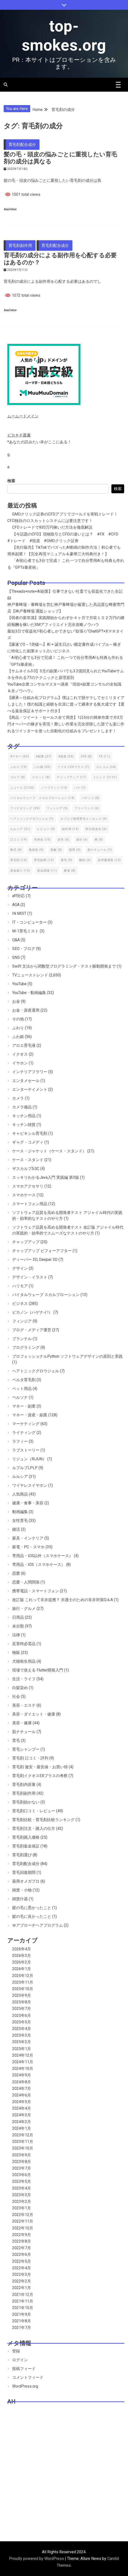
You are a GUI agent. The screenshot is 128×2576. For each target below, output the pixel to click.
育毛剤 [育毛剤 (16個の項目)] (18, 860)
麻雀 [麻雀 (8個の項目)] (70, 870)
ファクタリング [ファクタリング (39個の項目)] (25, 808)
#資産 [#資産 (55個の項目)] (66, 756)
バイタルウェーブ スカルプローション (45, 1294)
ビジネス (20, 1303)
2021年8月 (21, 2321)
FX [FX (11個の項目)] (104, 756)
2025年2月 (21, 2042)
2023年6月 (21, 2174)
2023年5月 (21, 2181)
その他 (18, 1019)
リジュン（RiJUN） (29, 1459)
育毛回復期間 (24, 1872)
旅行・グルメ (24, 1608)
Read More (10, 209)
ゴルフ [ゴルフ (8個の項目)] (17, 777)
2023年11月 (22, 2141)
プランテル (22, 1338)
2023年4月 (21, 2188)
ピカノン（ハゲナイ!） (32, 1312)
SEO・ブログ (23, 948)
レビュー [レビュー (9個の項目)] (46, 829)
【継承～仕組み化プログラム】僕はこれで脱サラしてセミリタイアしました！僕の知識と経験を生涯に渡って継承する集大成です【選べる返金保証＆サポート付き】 (65, 704)
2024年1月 (21, 2128)
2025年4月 (21, 2028)
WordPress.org (25, 2386)
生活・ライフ (24, 1679)
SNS (16, 957)
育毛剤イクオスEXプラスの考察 (40, 1775)
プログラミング (25, 1347)
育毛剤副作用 (20, 245)
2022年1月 (21, 2287)
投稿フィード (24, 2368)
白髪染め (20, 1687)
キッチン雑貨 (24, 1124)
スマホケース (24, 1195)
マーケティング (25, 1423)
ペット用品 (22, 1388)
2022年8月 (21, 2241)
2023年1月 (21, 2208)
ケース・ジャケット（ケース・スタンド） (49, 1151)
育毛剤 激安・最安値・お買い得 (40, 1767)
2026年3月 (21, 1955)
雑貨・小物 (22, 1890)
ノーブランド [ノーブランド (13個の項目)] (54, 787)
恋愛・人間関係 (25, 1582)
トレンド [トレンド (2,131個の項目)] (105, 777)
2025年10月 (22, 1989)
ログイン (20, 2360)
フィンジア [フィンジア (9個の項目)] (57, 808)
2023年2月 (21, 2201)
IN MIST (19, 913)
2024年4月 (21, 2108)
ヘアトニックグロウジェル (35, 1371)
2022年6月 (21, 2254)
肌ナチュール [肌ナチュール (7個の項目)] (100, 849)
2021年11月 (22, 2301)
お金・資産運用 (25, 1010)
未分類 (18, 1626)
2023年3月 (21, 2195)
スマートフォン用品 (29, 1203)
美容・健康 (22, 1723)
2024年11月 (22, 2062)
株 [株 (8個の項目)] (99, 839)
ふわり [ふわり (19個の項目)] (18, 767)
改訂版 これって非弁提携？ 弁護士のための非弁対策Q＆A (62, 1599)
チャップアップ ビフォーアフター (42, 1250)
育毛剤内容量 (24, 1784)
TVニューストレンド (30, 975)
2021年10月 (22, 2307)
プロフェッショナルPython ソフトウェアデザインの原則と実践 (67, 1356)
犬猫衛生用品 (24, 1661)
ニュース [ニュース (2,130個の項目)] (22, 787)
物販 (16, 1652)
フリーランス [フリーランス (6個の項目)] (87, 808)
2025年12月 (22, 1975)
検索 (11, 481)
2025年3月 (21, 2035)
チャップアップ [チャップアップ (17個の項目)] (71, 777)
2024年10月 (22, 2068)
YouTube (19, 984)
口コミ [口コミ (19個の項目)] (18, 839)
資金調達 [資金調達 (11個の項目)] (47, 870)
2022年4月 (21, 2268)
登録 (16, 2351)
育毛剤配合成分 (22, 144)
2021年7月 (21, 2327)
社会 (16, 1696)
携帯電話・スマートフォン (35, 1591)
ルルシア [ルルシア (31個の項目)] (20, 829)
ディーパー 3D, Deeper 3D (35, 1259)
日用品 (18, 1617)
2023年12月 (22, 2135)
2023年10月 (22, 2148)
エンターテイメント (29, 1089)
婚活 (16, 1529)
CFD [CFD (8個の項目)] (86, 756)
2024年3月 (21, 2115)
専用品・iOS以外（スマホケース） (42, 1555)
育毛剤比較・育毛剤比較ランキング (43, 1819)
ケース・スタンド (27, 1159)
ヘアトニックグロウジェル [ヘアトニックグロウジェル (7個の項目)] (32, 818)
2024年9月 (21, 2075)
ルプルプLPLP (25, 1467)
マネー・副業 (24, 1406)
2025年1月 (21, 2048)
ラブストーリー (25, 1450)
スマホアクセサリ (27, 1186)
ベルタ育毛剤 (24, 1379)
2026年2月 (21, 1962)
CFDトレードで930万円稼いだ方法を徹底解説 (52, 527)
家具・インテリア (27, 1538)
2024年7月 (21, 2088)
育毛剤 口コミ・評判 (30, 1758)
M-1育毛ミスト (25, 931)
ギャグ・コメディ (27, 1142)
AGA (16, 904)
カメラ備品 (22, 1107)
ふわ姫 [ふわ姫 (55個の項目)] (42, 767)
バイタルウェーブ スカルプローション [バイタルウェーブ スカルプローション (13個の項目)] (42, 798)
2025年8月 (21, 2002)
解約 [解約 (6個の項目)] (85, 860)
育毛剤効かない (25, 1802)
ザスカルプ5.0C (25, 1168)
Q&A (16, 940)
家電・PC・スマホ (28, 1547)
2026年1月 (21, 1968)
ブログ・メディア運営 (31, 1330)
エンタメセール (25, 1080)
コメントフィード (27, 2377)
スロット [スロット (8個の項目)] (41, 777)
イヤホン (20, 1063)
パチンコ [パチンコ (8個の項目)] (90, 798)
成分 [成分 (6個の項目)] (82, 839)
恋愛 (16, 1573)
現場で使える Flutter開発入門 (37, 1670)
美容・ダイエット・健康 (33, 1714)
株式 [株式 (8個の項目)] (16, 849)
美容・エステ (24, 1705)
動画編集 (20, 1511)
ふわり (18, 1028)
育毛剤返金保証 (25, 1846)
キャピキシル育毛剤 (29, 1133)
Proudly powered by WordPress (37, 2558)
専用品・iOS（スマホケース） (38, 1564)
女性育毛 (20, 1520)
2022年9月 (21, 2234)
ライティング (24, 1432)
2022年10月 (22, 2228)
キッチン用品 (24, 1115)
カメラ (18, 1098)
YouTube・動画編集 (29, 992)
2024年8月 (21, 2082)
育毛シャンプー (25, 1749)
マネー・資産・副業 (29, 1415)
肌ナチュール (24, 1731)
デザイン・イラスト (29, 1277)
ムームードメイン (23, 416)
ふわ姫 (18, 1036)
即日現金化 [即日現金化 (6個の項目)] (96, 829)
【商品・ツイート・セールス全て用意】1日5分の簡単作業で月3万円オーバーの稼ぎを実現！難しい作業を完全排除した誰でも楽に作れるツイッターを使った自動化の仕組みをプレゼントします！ (65, 724)
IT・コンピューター (29, 922)
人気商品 (20, 1494)
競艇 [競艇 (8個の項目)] (56, 849)
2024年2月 (21, 2121)
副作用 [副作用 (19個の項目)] (70, 829)
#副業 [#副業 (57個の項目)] (43, 756)
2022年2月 (21, 2281)
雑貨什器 (20, 1899)
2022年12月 (22, 2214)
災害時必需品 (24, 1643)
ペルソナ (20, 1397)
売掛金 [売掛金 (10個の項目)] (42, 839)
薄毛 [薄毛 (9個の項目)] (66, 860)
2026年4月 (21, 1949)
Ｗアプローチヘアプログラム (37, 1925)
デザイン (20, 1268)
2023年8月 (21, 2161)
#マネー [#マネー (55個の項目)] (19, 756)
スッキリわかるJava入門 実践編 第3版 (45, 1177)
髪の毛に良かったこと (31, 1916)
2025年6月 (21, 2015)
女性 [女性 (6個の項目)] (63, 839)
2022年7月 (21, 2248)
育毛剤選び (22, 1855)
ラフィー (20, 1441)
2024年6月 (21, 2095)
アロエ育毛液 (24, 1045)
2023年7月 (21, 2168)
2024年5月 (21, 2101)
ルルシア (20, 1476)
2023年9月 (21, 2155)
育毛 (16, 1740)
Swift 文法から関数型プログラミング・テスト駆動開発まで (64, 966)
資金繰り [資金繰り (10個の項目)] (20, 870)
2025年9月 (21, 1995)
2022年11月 (22, 2221)
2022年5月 (21, 2261)
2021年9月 (21, 2314)
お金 (16, 1001)
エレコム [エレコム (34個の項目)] (106, 767)
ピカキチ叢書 (19, 435)
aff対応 (18, 896)
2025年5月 (21, 2022)
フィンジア (22, 1321)
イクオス (20, 1054)
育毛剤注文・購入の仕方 (33, 1828)
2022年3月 (21, 2274)
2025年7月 (21, 2008)
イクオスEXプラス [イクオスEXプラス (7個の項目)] (73, 767)
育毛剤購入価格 (25, 1837)
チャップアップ (25, 1242)
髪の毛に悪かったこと (31, 1907)
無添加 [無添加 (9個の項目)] (36, 849)
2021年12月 (22, 2294)
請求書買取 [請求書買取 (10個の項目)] (109, 860)
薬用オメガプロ (25, 1881)
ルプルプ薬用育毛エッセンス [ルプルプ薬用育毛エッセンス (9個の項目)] (83, 818)
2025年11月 (22, 1982)
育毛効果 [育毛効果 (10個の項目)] (44, 860)
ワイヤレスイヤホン (29, 1485)
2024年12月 (22, 2055)
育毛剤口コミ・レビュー (33, 1811)
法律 (16, 1635)
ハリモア (20, 1286)
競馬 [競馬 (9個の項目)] (75, 849)
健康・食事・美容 (27, 1503)
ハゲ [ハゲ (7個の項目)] (80, 787)
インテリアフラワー (29, 1072)
